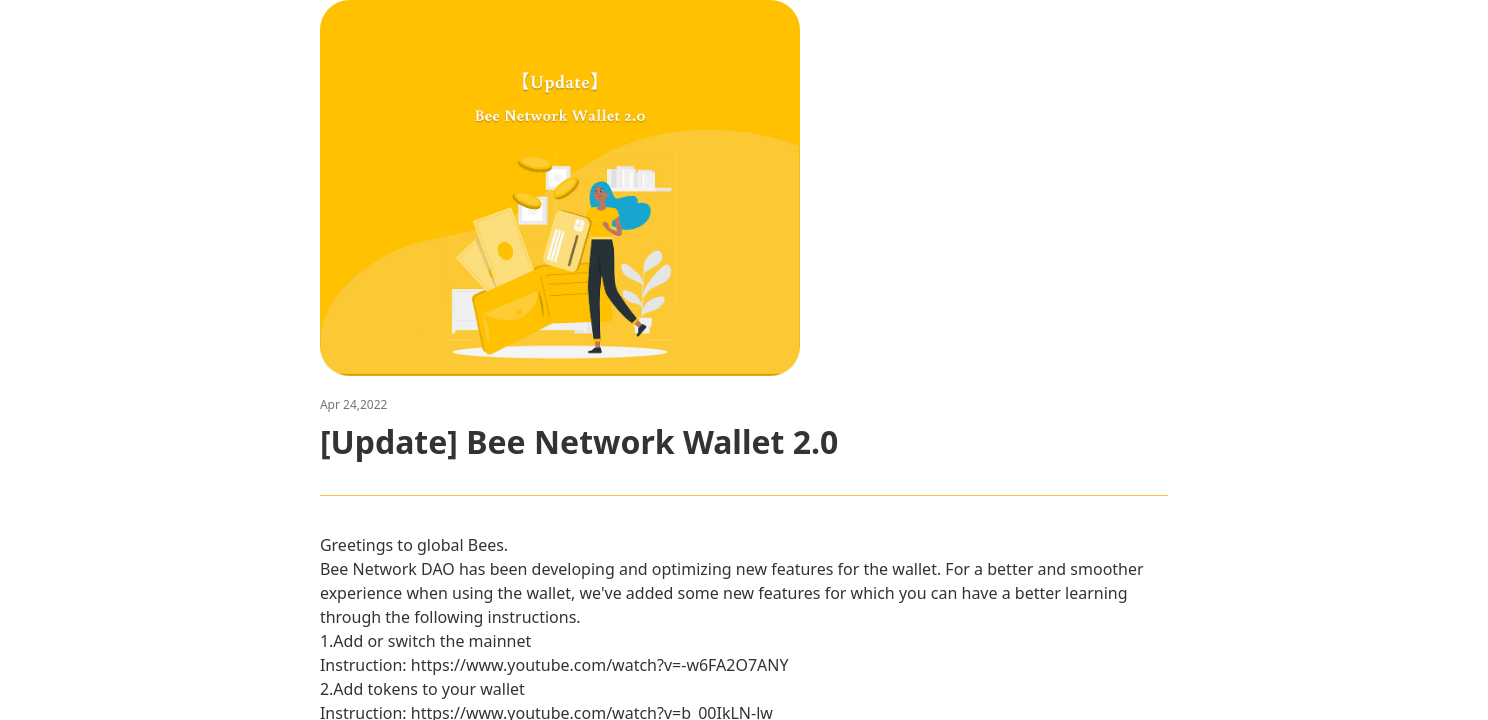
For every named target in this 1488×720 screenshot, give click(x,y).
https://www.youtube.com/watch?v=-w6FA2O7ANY (600, 665)
